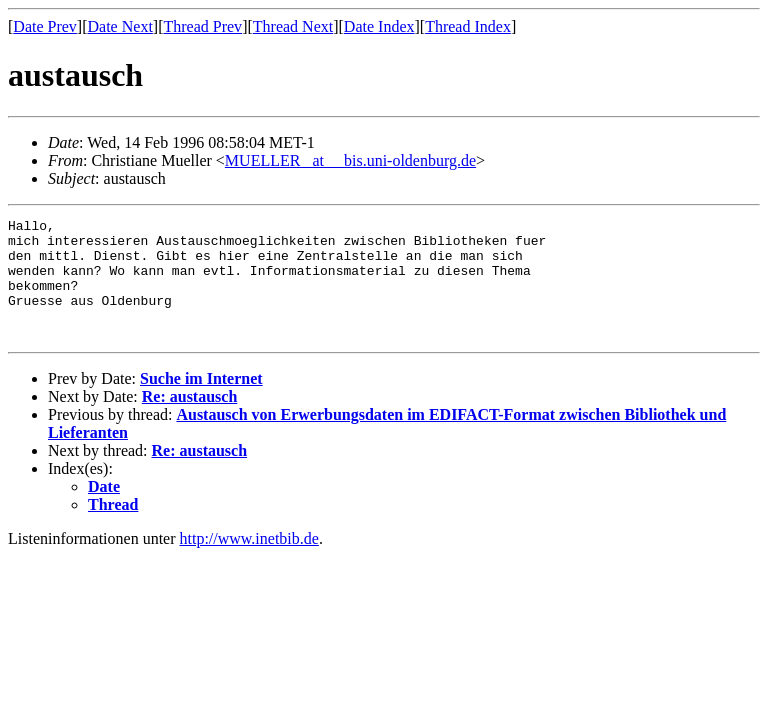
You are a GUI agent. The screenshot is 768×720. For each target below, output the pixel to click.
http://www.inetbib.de (249, 562)
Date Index (379, 26)
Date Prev (45, 26)
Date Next (120, 26)
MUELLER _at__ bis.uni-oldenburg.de (350, 160)
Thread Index (468, 26)
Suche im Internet (201, 402)
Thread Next (293, 26)
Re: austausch (190, 420)
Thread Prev (202, 26)
